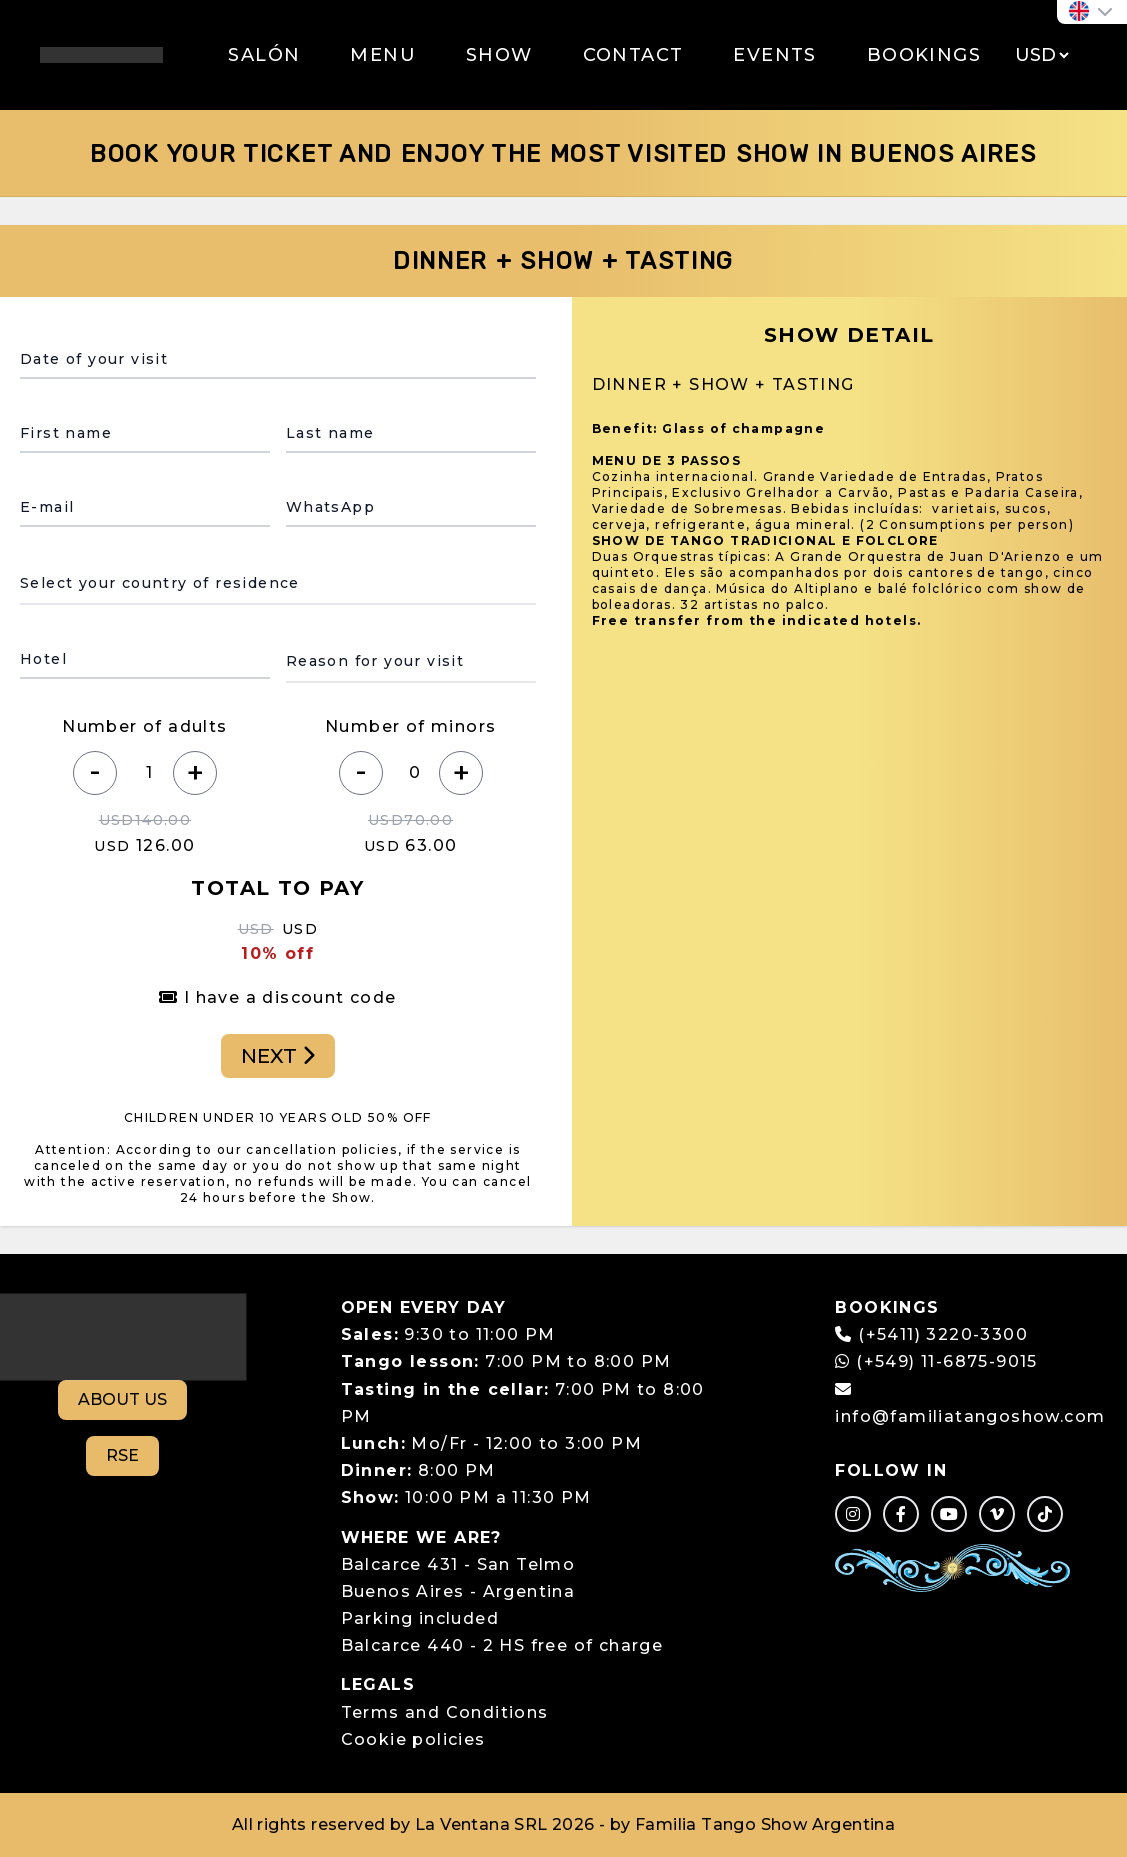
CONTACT (633, 55)
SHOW (499, 55)
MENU (383, 55)
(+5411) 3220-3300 (943, 1334)
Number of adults (144, 726)
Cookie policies (413, 1739)
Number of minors (410, 726)
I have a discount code (278, 997)
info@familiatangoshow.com (970, 1416)
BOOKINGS (924, 55)
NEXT (278, 1056)
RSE (122, 1455)
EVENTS (774, 55)
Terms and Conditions (445, 1712)
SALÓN (264, 55)
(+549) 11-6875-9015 (936, 1361)
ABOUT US (122, 1399)
